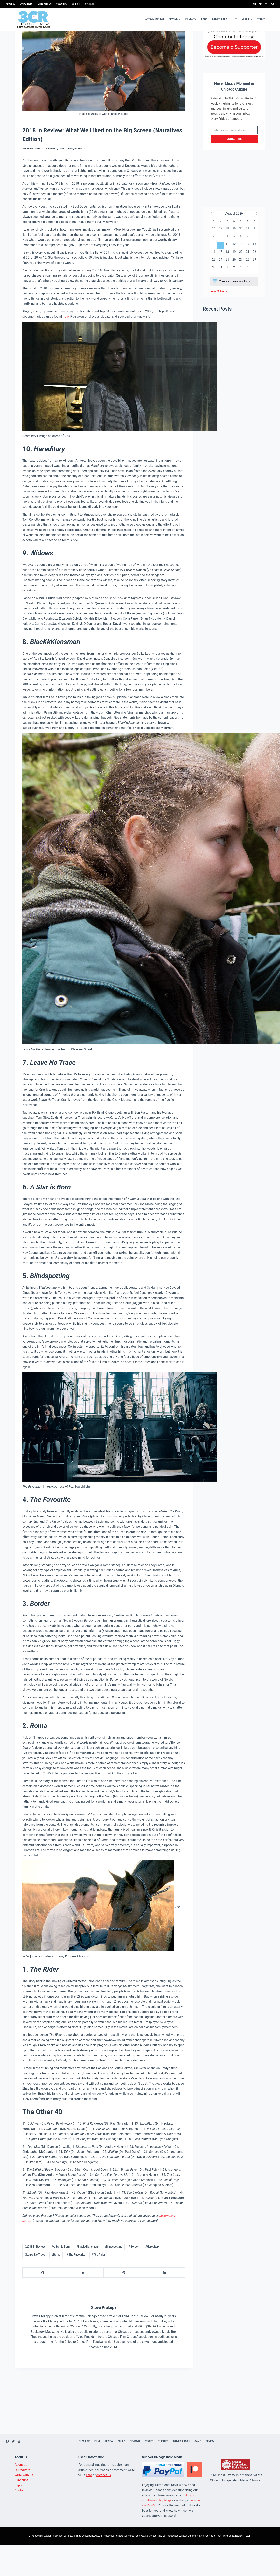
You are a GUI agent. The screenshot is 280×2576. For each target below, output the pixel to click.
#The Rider (98, 2285)
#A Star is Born (60, 2277)
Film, (71, 179)
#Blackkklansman (87, 2277)
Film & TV (79, 179)
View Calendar (219, 322)
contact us (103, 2506)
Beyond (175, 19)
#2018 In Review (35, 2277)
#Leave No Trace (35, 2285)
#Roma (56, 2285)
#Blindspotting (113, 2277)
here (66, 347)
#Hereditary (152, 2277)
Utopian (47, 2567)
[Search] (272, 4)
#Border (134, 2277)
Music (247, 19)
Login (248, 2567)
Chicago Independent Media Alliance (235, 2511)
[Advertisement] (234, 213)
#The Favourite (76, 2285)
